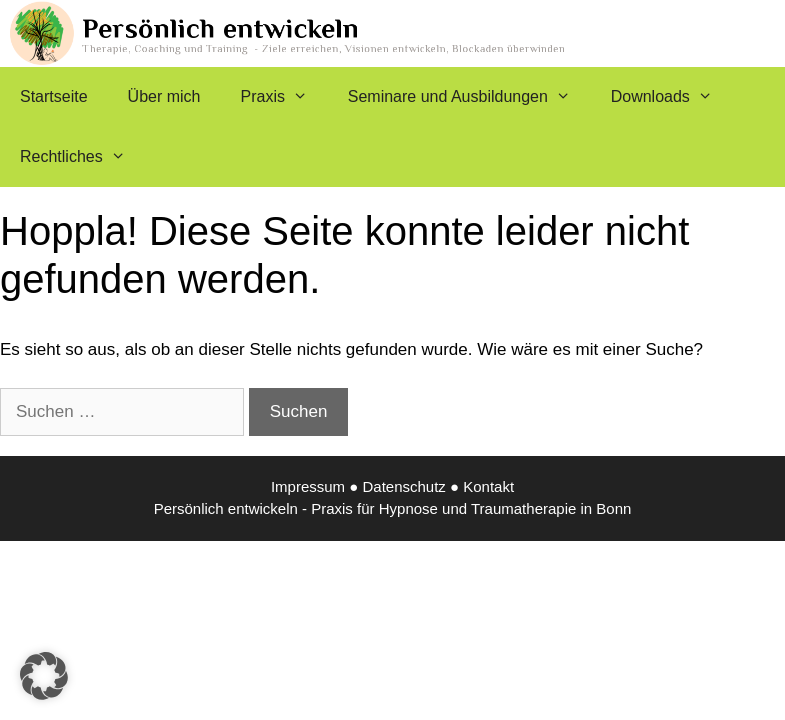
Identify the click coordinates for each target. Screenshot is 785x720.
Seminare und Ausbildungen (469, 97)
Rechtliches (83, 157)
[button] (44, 676)
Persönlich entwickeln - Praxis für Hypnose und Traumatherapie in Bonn (393, 508)
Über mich (164, 96)
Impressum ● (317, 486)
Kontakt (488, 486)
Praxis (284, 97)
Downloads (672, 97)
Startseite (54, 96)
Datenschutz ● (412, 486)
